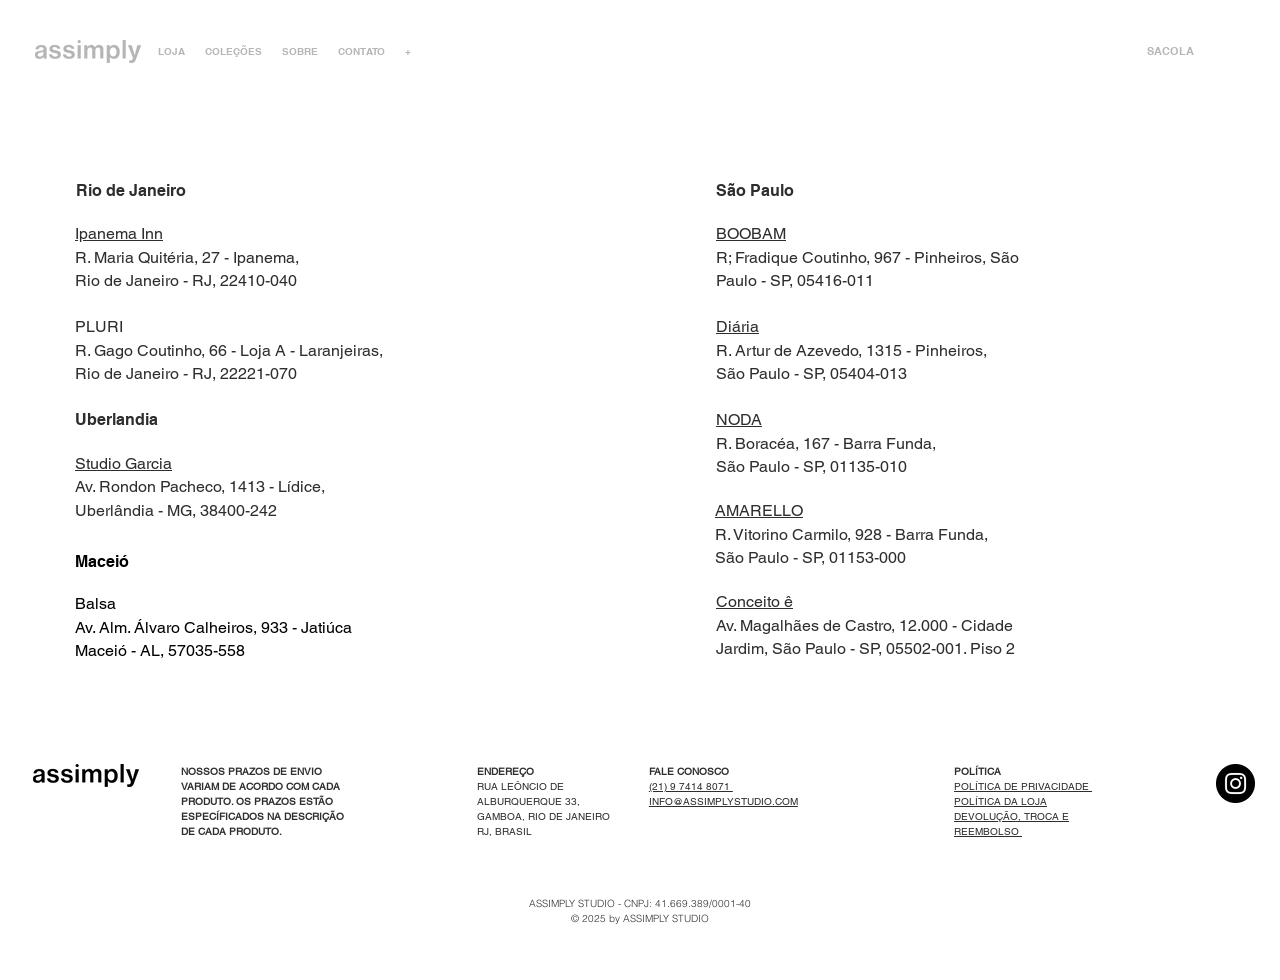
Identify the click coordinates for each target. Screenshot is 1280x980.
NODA (739, 419)
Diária (737, 326)
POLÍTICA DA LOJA (1000, 801)
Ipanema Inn (119, 233)
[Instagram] (1235, 783)
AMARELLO (759, 510)
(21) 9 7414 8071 (691, 786)
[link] (1183, 51)
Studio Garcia (123, 463)
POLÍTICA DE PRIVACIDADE (1023, 786)
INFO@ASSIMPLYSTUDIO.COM (723, 801)
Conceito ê (754, 601)
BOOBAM (751, 233)
